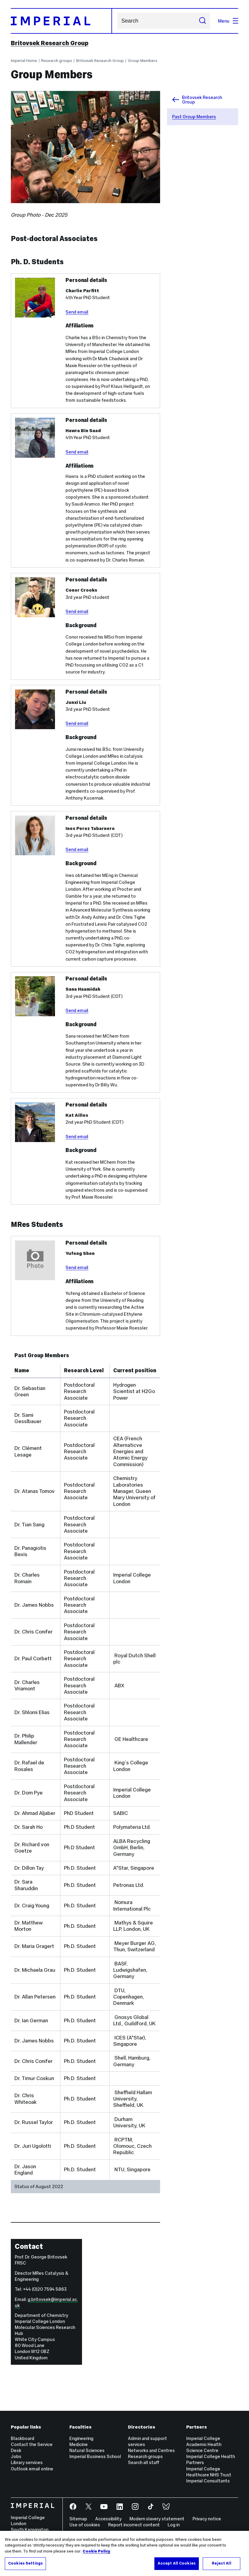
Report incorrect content (134, 2525)
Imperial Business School (95, 2456)
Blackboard (22, 2438)
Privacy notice (207, 2519)
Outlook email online (32, 2469)
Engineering (81, 2438)
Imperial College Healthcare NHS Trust (208, 2472)
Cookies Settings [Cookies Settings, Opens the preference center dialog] (25, 2563)
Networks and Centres (151, 2450)
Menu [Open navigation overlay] (228, 21)
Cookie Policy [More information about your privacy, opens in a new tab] (96, 2551)
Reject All (221, 2563)
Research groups (56, 60)
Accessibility (108, 2519)
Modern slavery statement (156, 2519)
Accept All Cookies (177, 2563)
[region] (124, 2553)
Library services (27, 2462)
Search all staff (143, 2462)
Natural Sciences (87, 2450)
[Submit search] (202, 21)
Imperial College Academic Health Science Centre (203, 2444)
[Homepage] (61, 21)
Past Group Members (194, 116)
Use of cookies (84, 2525)
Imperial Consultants (208, 2481)
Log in (174, 2525)
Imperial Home (24, 60)
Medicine (78, 2444)
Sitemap (78, 2519)
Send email (76, 312)
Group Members (142, 60)
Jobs (16, 2456)
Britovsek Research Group (49, 43)
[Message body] (107, 518)
